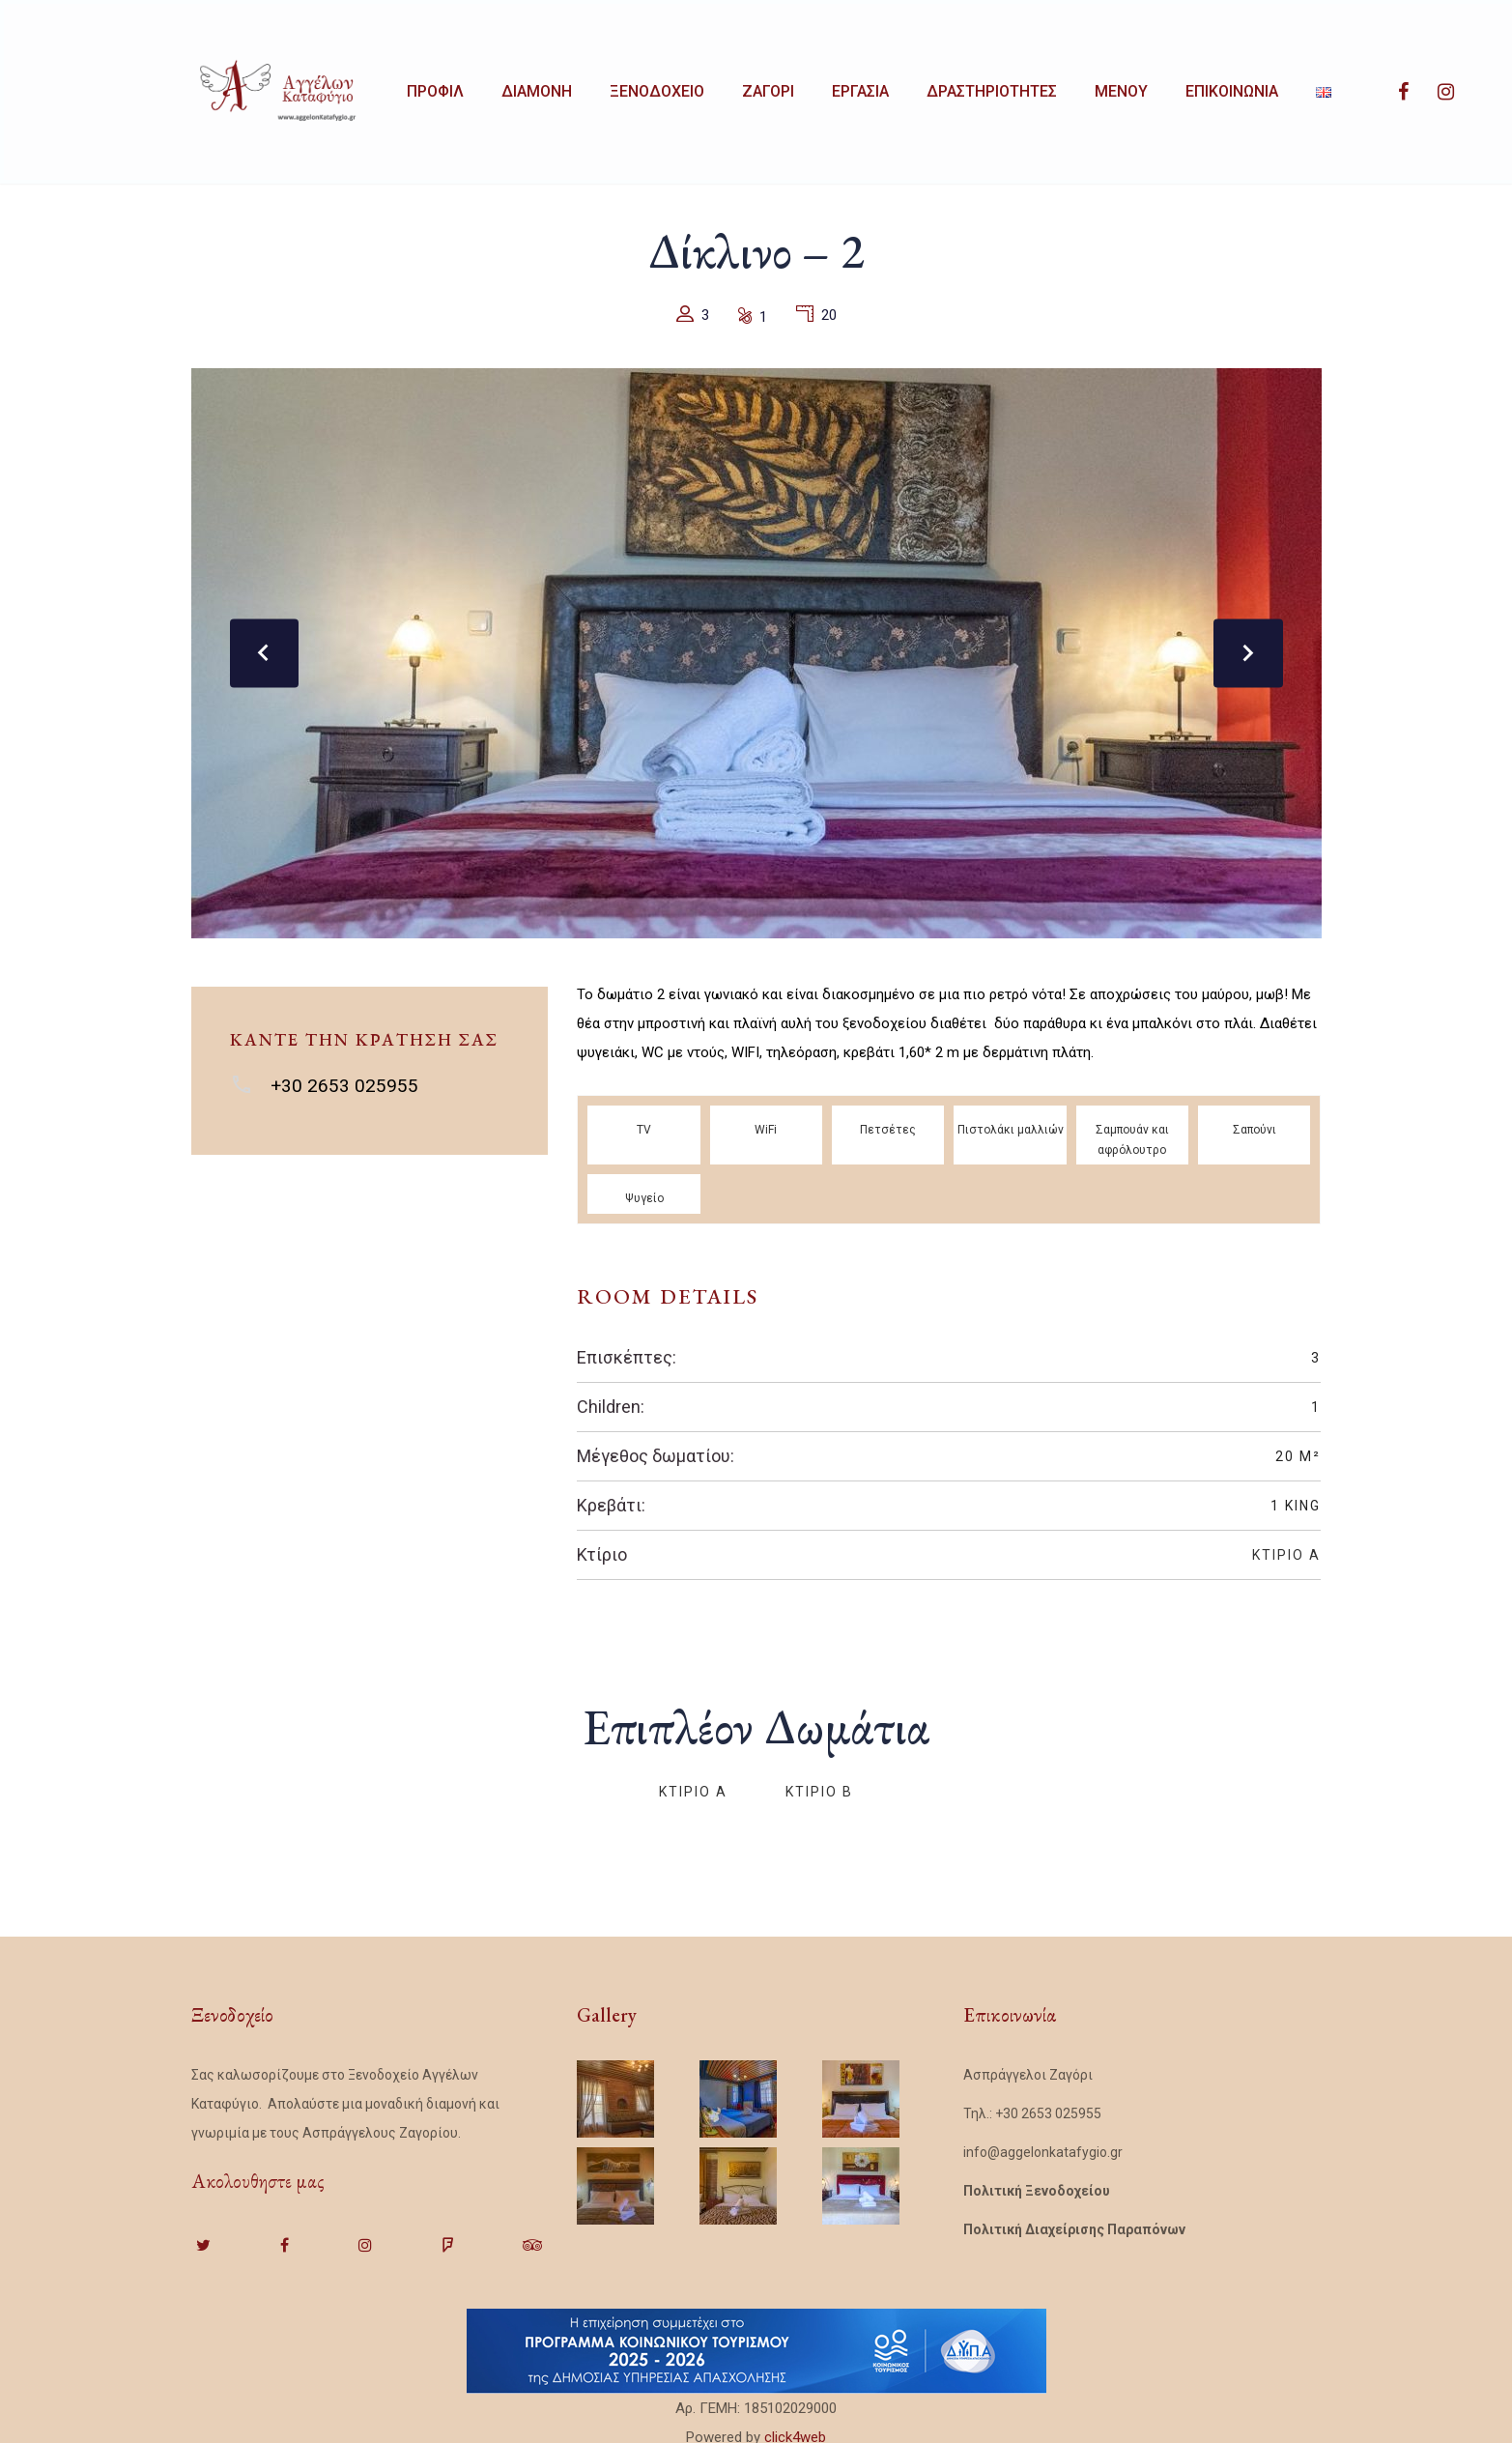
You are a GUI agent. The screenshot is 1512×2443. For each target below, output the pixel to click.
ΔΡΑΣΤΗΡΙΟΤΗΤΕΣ (1049, 87)
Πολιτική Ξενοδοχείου (1036, 2182)
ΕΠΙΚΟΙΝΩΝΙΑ (1310, 87)
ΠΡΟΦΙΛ (439, 87)
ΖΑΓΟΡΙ (804, 87)
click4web (795, 2428)
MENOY (1188, 87)
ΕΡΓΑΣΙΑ (906, 87)
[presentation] (268, 644)
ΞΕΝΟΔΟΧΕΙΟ (682, 87)
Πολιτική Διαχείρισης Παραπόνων (1074, 2220)
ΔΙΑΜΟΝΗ (551, 87)
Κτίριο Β (819, 1783)
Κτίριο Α (1286, 1546)
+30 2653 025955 (344, 1077)
